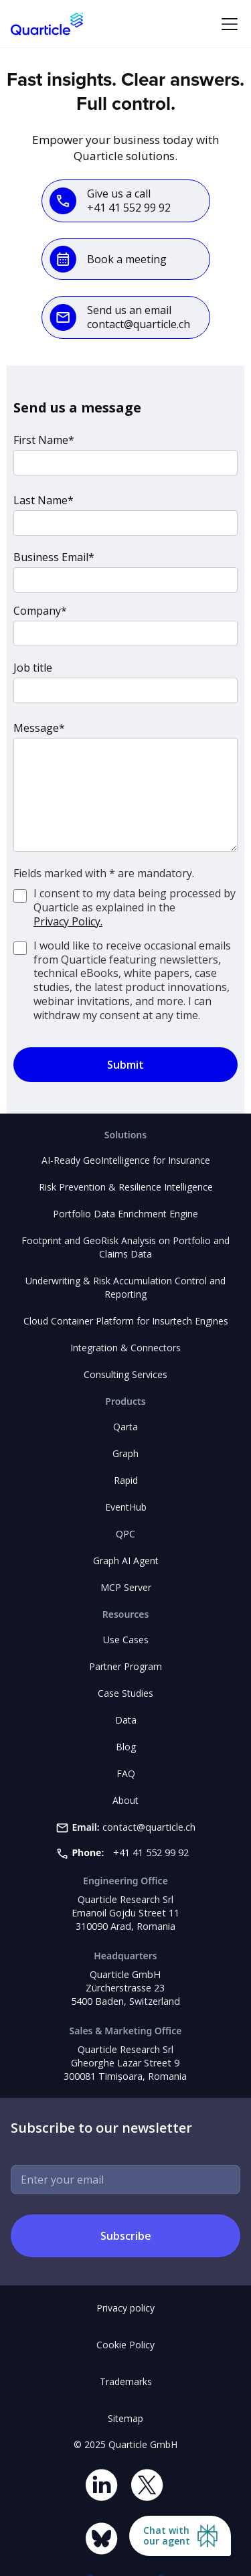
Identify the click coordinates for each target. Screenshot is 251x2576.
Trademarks (126, 2381)
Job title (32, 667)
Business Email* (53, 557)
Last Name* (43, 500)
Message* (39, 728)
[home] (47, 24)
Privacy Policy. (67, 922)
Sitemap (125, 2418)
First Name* (43, 440)
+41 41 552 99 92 (151, 1852)
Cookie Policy (125, 2344)
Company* (40, 610)
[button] (227, 24)
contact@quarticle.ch (148, 1827)
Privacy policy (125, 2307)
